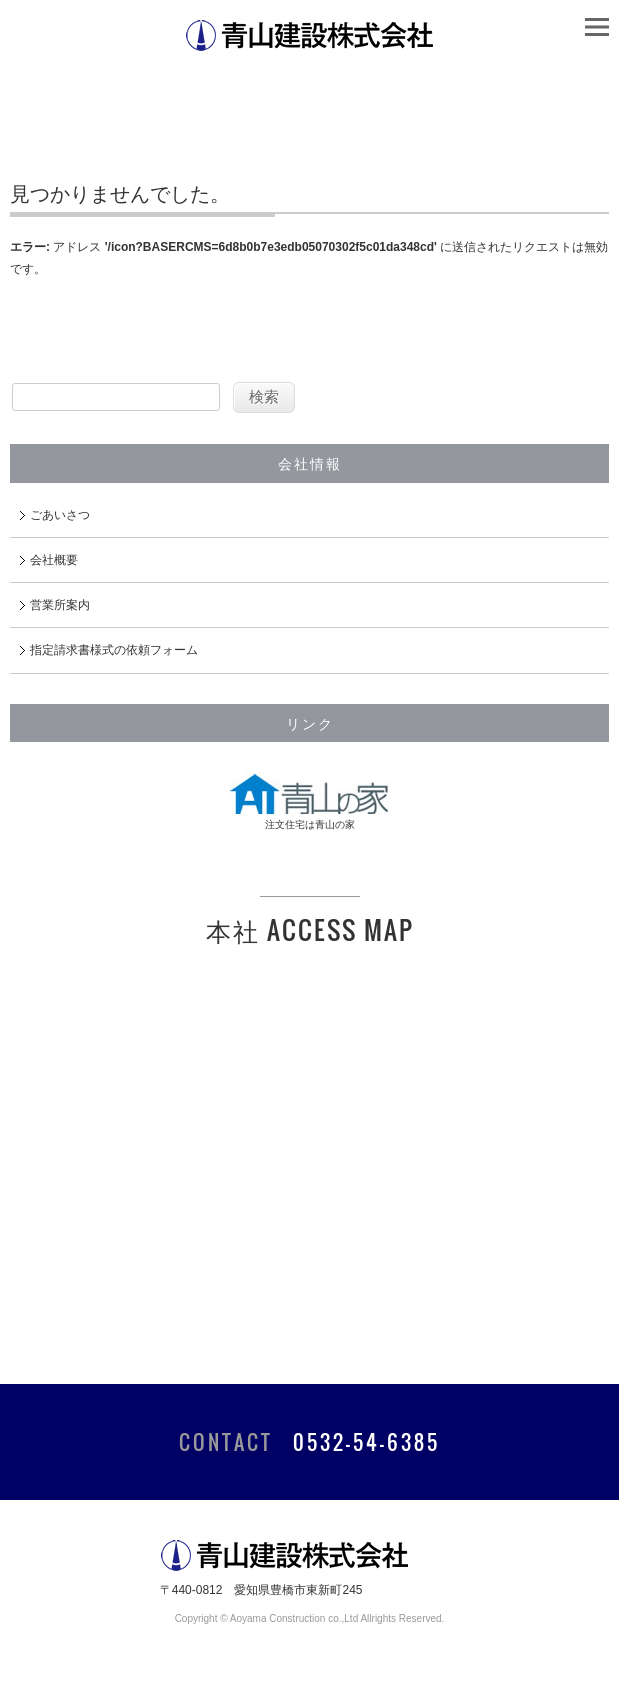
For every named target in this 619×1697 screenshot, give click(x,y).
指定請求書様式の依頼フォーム (114, 650)
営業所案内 (60, 605)
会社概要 (54, 560)
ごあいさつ (60, 515)
